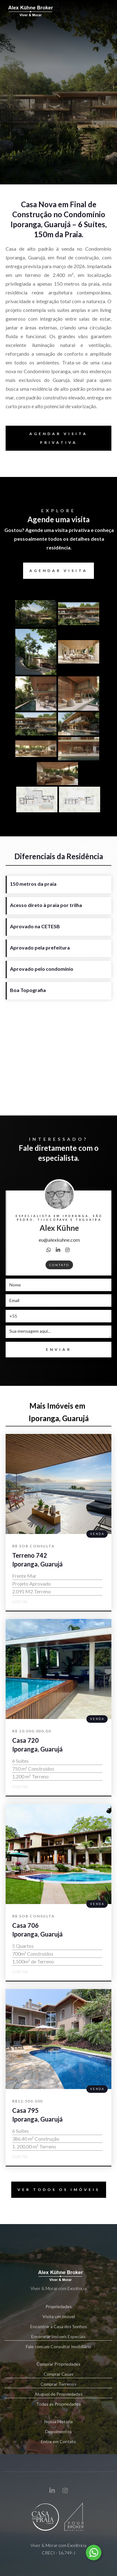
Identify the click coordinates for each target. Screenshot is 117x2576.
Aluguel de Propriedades (59, 2394)
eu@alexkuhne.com (59, 1240)
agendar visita (58, 570)
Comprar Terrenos (59, 2384)
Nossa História (58, 2421)
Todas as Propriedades (58, 2404)
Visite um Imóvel (58, 2316)
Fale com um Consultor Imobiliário (58, 2346)
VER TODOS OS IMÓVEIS (55, 2190)
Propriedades (59, 2306)
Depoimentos (58, 2431)
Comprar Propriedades (58, 2364)
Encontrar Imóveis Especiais (59, 2337)
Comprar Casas (59, 2374)
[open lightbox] (36, 614)
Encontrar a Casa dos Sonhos (58, 2326)
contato (59, 1265)
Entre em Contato (58, 2441)
